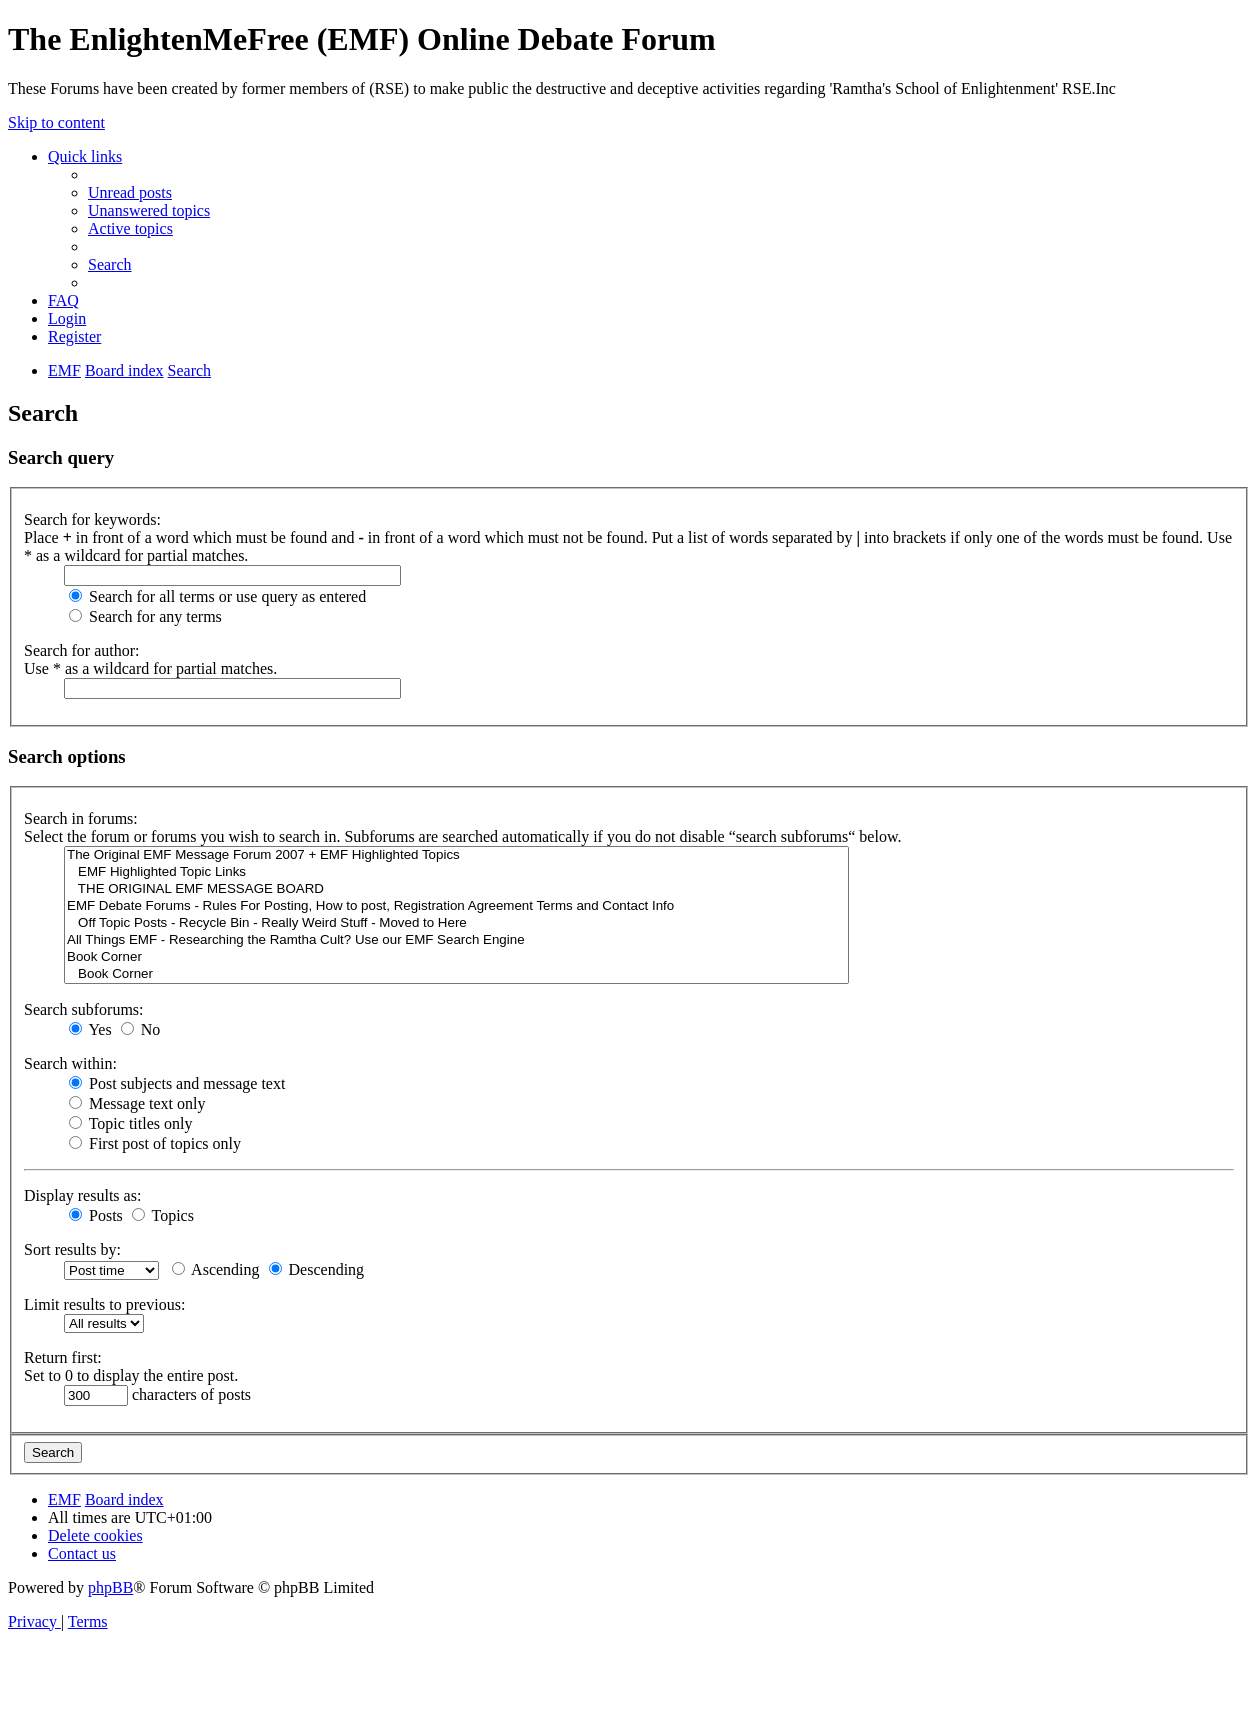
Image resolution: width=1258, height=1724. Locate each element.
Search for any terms (145, 616)
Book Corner (456, 957)
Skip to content (56, 122)
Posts (96, 1215)
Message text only (137, 1103)
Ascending (216, 1269)
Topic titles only (130, 1123)
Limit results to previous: (104, 1304)
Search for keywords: (92, 519)
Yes (90, 1029)
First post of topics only (155, 1143)
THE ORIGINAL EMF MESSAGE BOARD (456, 889)
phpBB (110, 1587)
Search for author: (82, 650)
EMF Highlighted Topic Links (456, 872)
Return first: (63, 1357)
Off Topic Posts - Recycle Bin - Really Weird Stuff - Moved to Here (456, 923)
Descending (317, 1269)
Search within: (70, 1063)
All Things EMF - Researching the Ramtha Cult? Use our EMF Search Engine (456, 940)
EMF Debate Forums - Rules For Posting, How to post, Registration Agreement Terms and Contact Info (456, 906)
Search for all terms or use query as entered (217, 596)
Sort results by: (72, 1249)
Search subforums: (84, 1009)
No (141, 1029)
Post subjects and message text (177, 1083)
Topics (163, 1215)
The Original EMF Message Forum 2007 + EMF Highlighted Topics (456, 855)
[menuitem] (130, 192)
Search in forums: (81, 818)
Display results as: (82, 1195)
